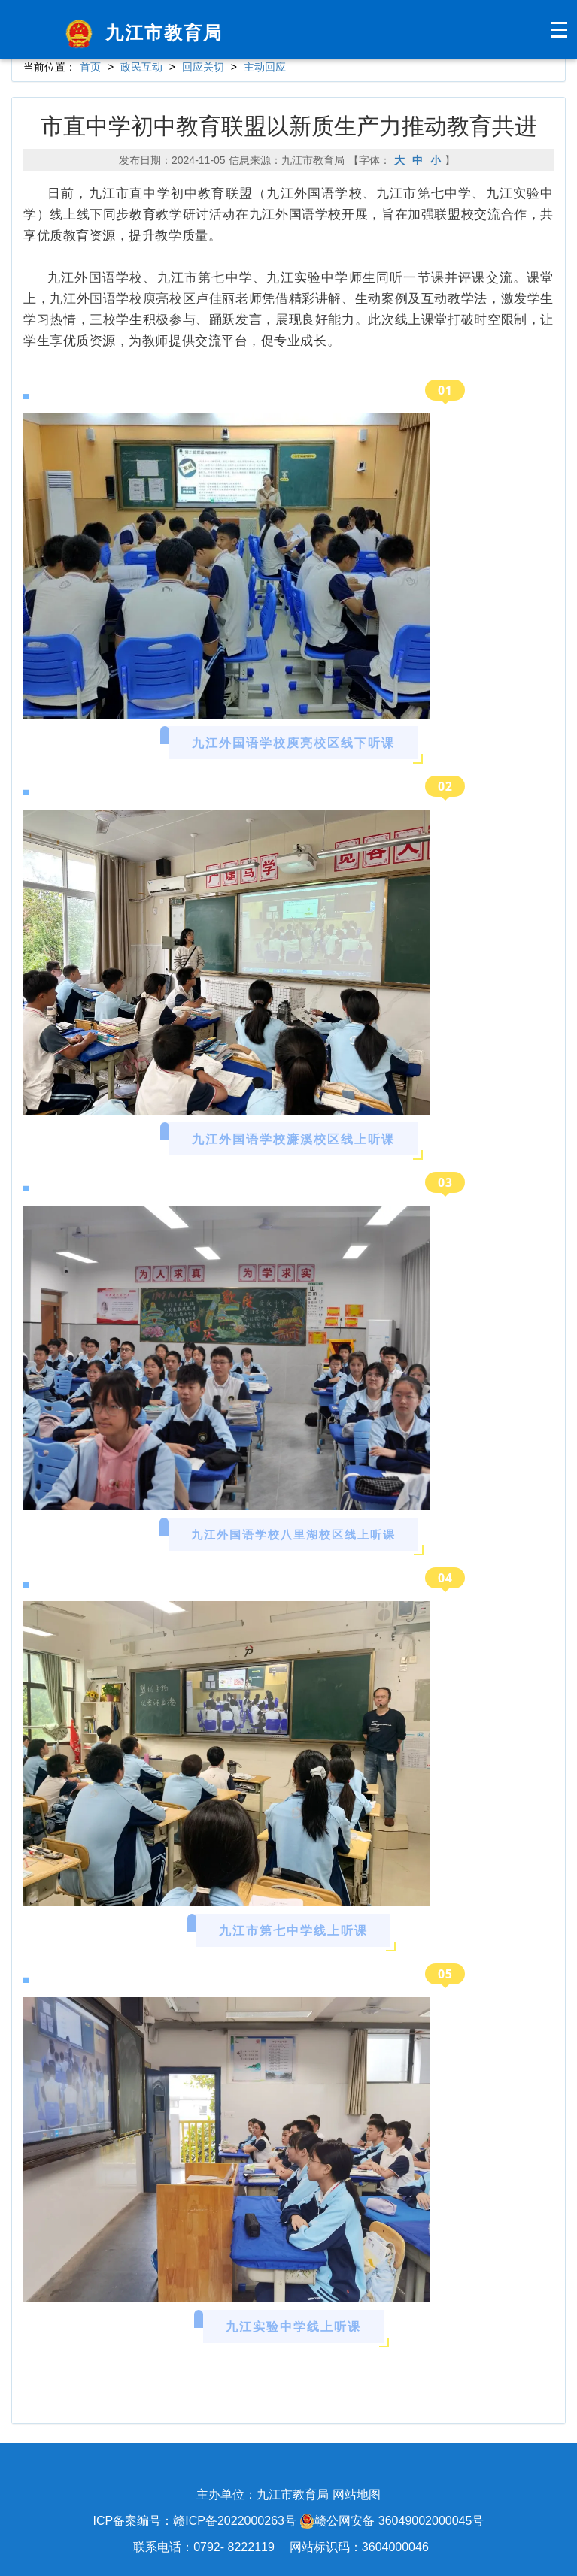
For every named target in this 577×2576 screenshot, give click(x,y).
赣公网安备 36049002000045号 (391, 2520)
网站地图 (357, 2494)
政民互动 (141, 67)
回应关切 (203, 67)
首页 (90, 67)
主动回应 (265, 67)
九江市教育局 (141, 33)
